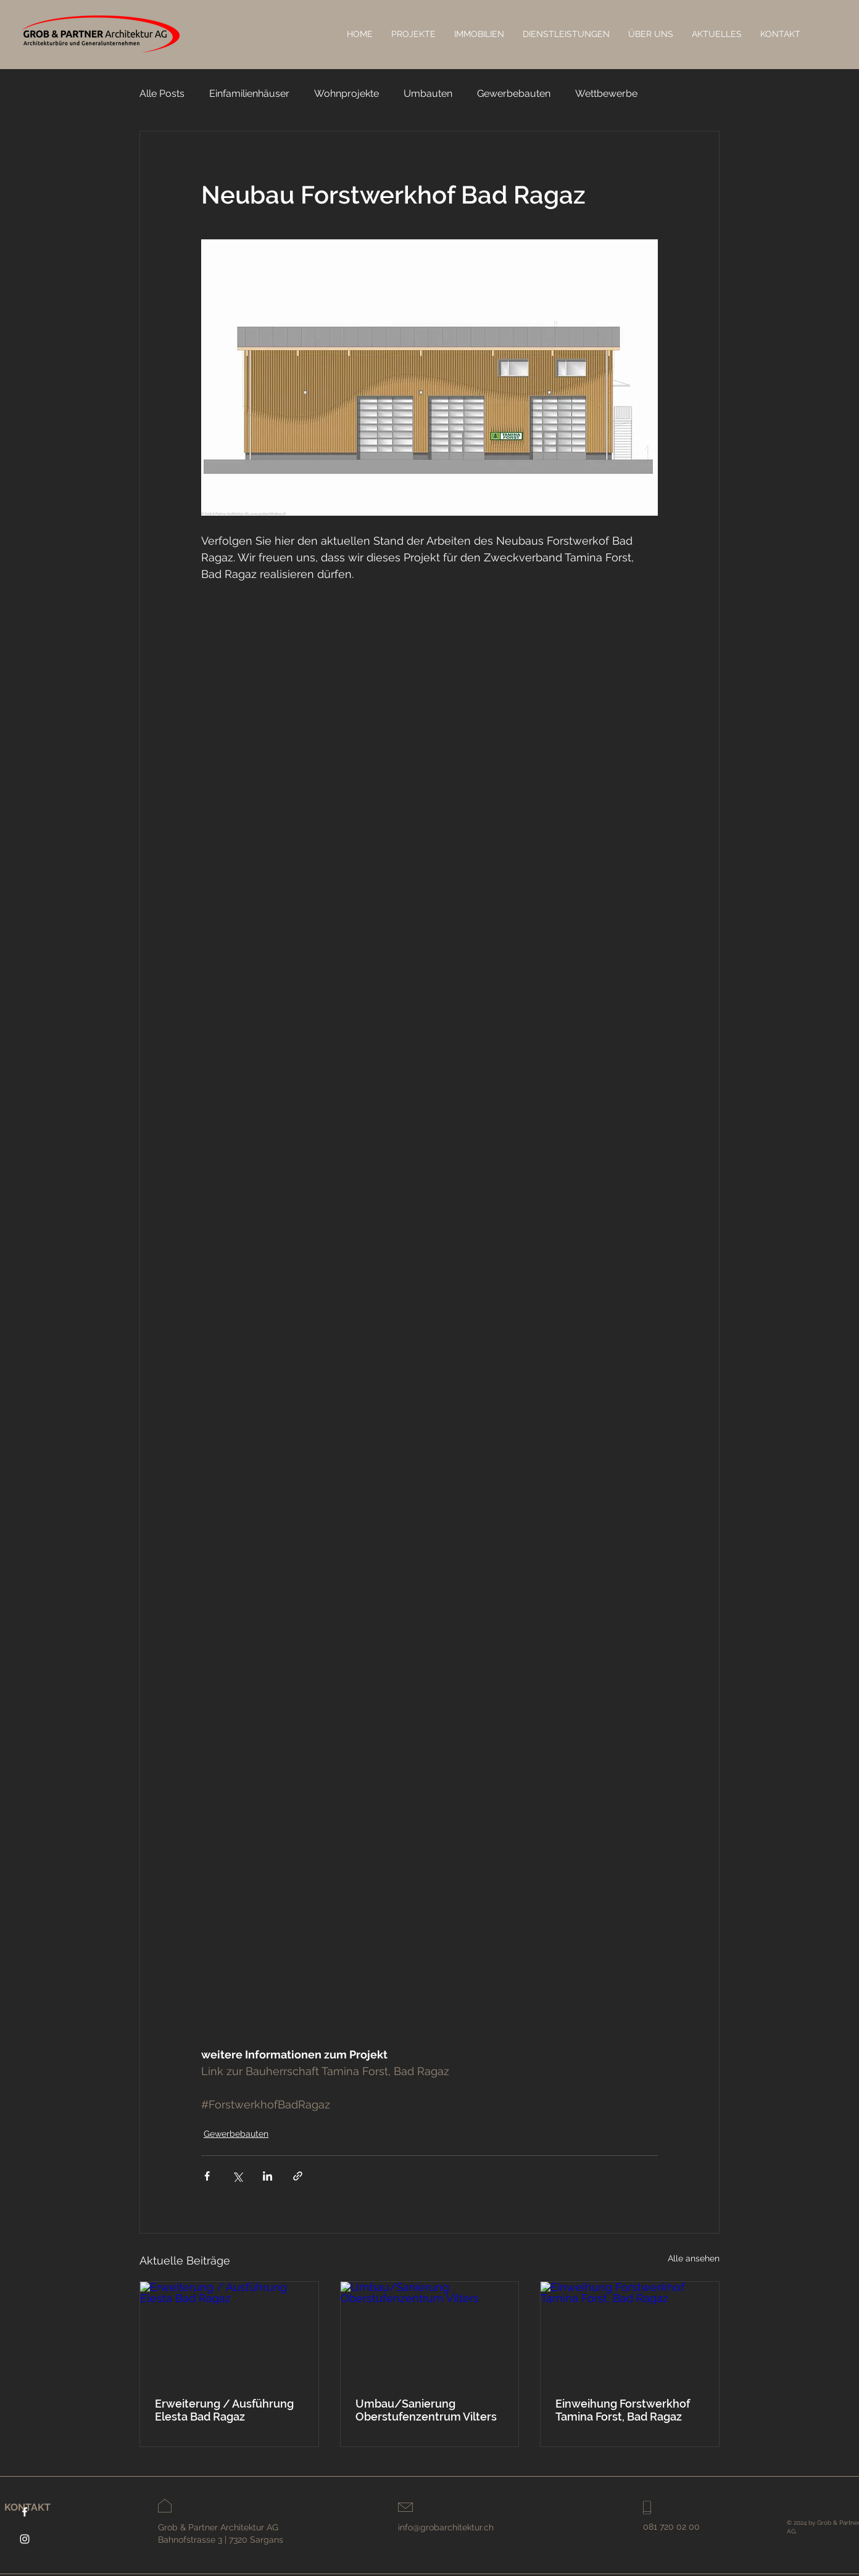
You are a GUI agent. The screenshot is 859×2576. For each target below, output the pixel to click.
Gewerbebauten (513, 93)
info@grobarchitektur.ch (446, 2527)
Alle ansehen (694, 2258)
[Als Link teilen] (298, 2176)
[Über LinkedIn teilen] (267, 2176)
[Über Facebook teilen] (207, 2176)
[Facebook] (25, 2512)
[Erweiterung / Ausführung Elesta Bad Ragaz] (229, 2332)
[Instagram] (25, 2539)
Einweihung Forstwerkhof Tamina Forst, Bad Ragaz (622, 2410)
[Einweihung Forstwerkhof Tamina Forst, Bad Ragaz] (630, 2332)
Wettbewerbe (606, 93)
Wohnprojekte (346, 93)
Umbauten (428, 93)
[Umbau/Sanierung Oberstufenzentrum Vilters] (430, 2332)
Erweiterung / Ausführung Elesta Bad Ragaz (224, 2410)
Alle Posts (162, 93)
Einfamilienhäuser (249, 93)
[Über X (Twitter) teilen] (237, 2176)
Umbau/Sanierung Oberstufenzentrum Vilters (426, 2410)
